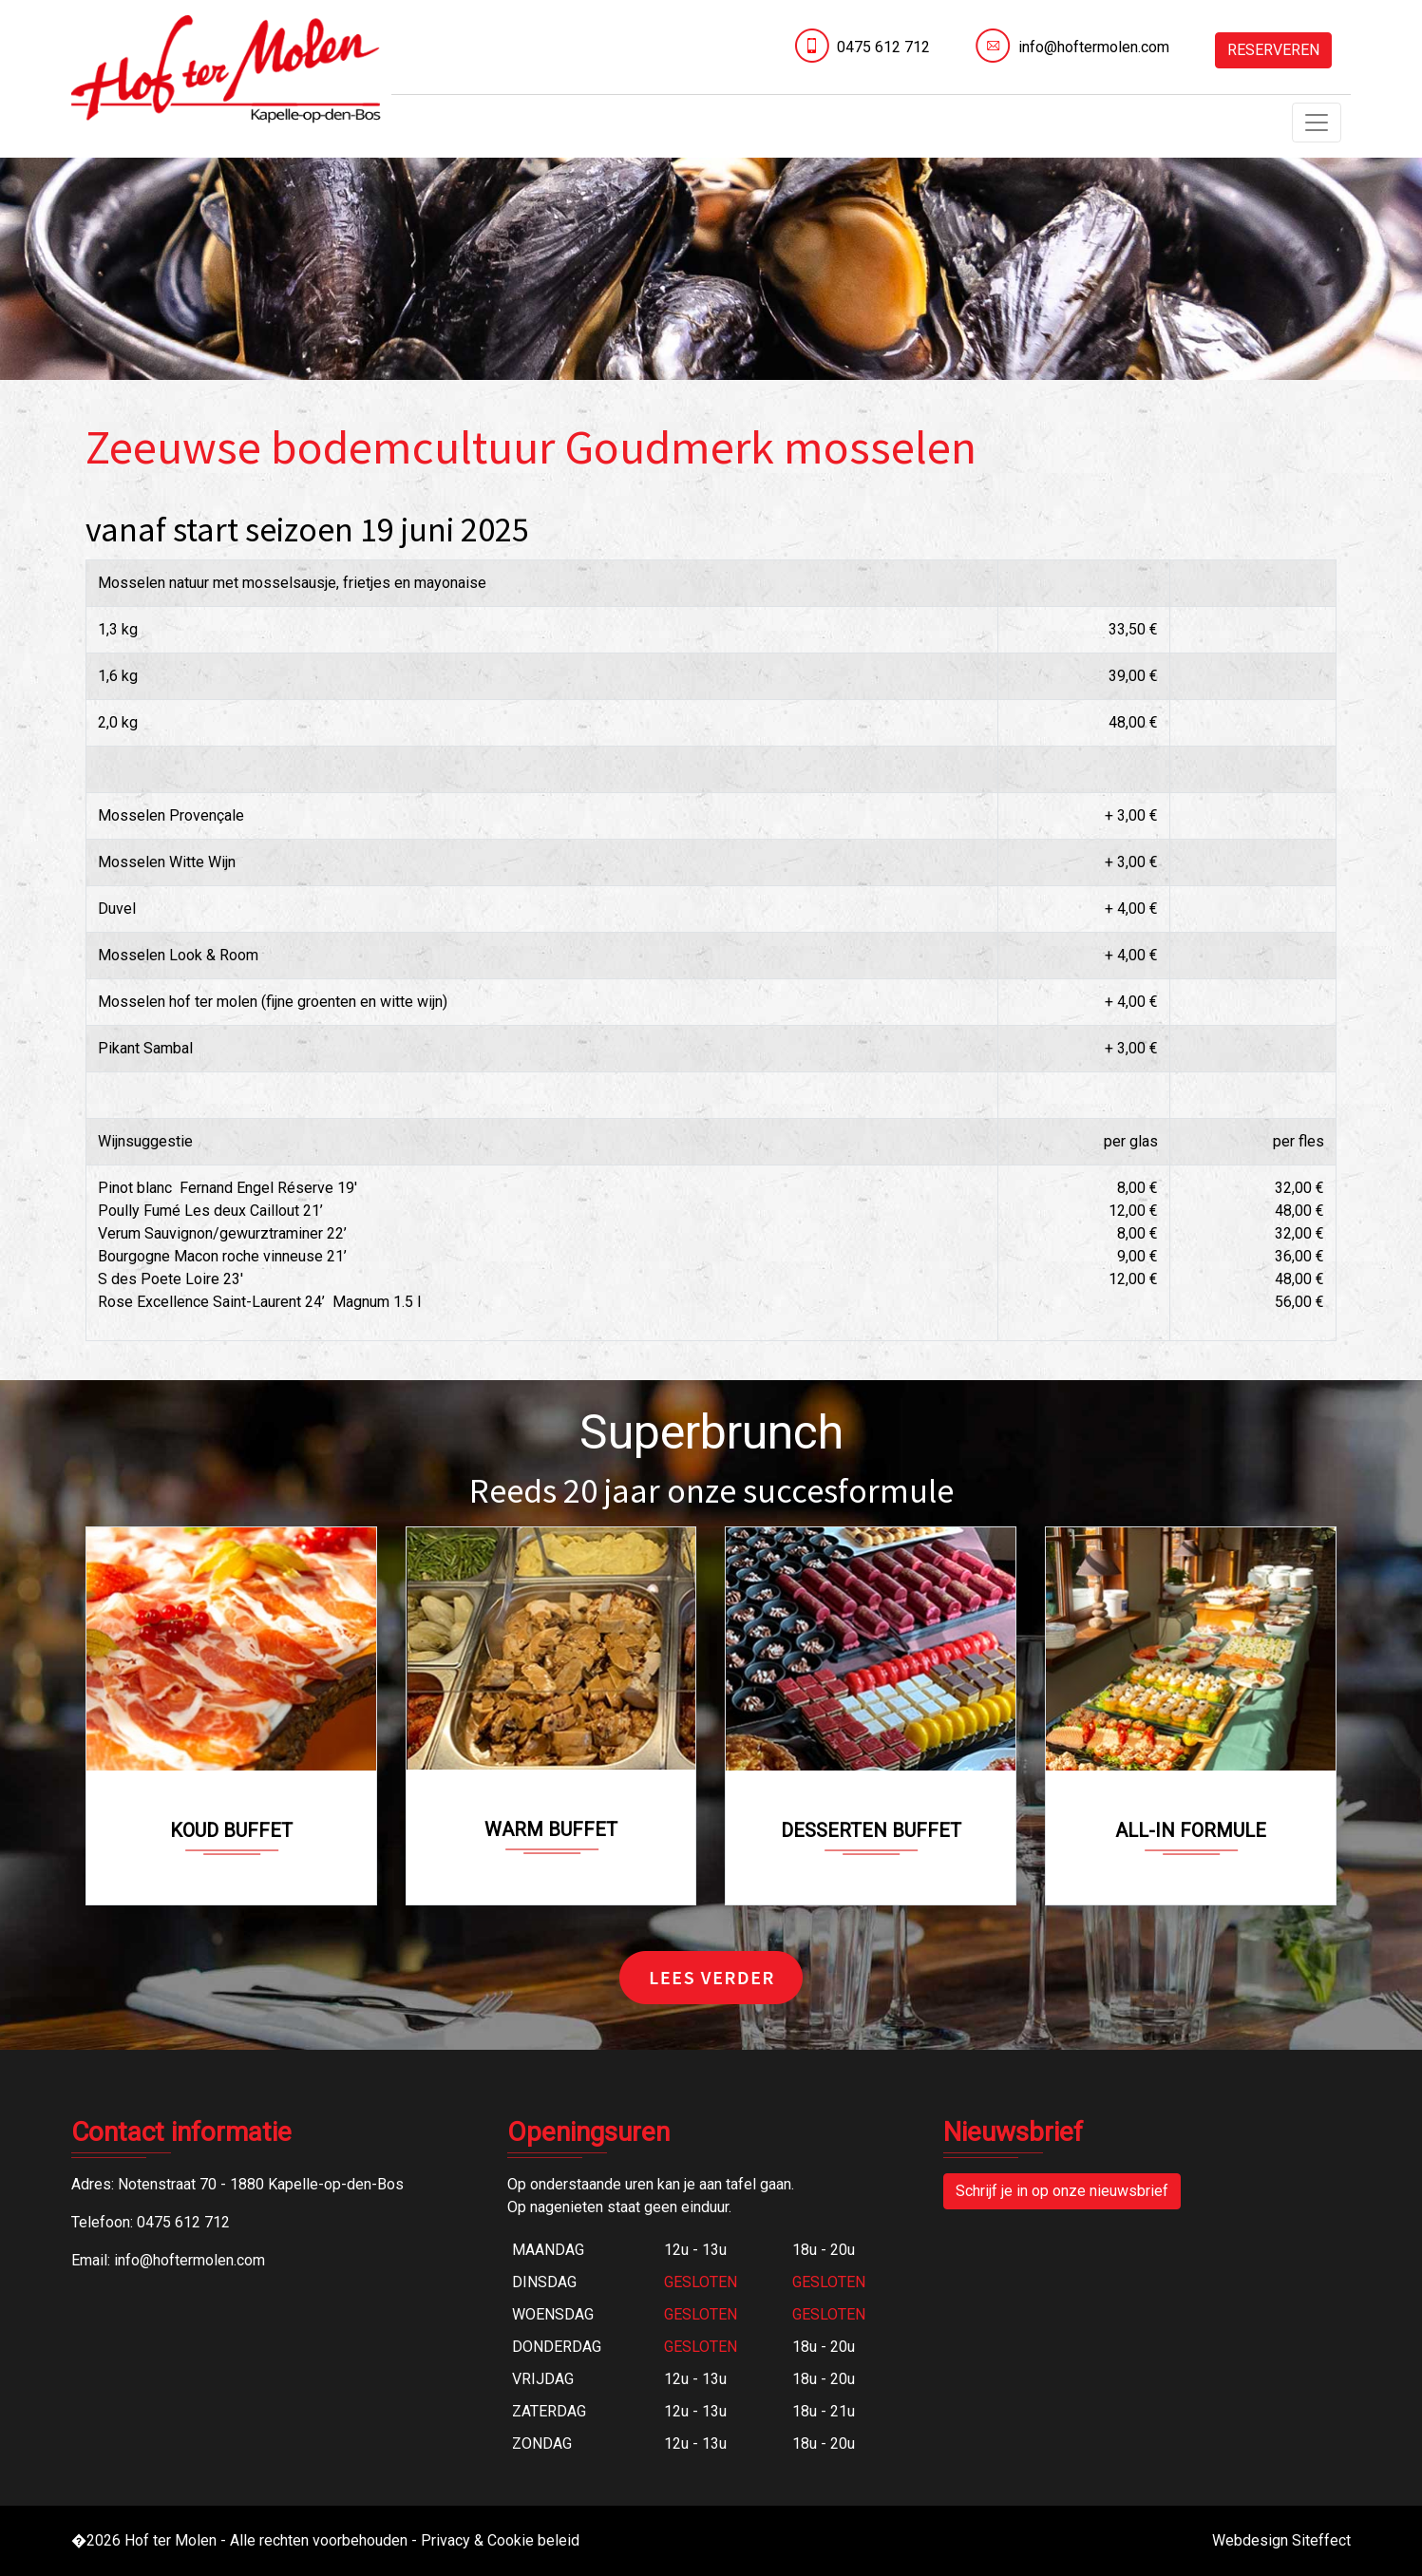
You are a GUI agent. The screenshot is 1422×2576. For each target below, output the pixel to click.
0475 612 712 (883, 47)
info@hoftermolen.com (1093, 47)
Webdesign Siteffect (1281, 2540)
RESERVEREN (1273, 50)
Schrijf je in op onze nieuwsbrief (1062, 2191)
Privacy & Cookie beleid (500, 2540)
